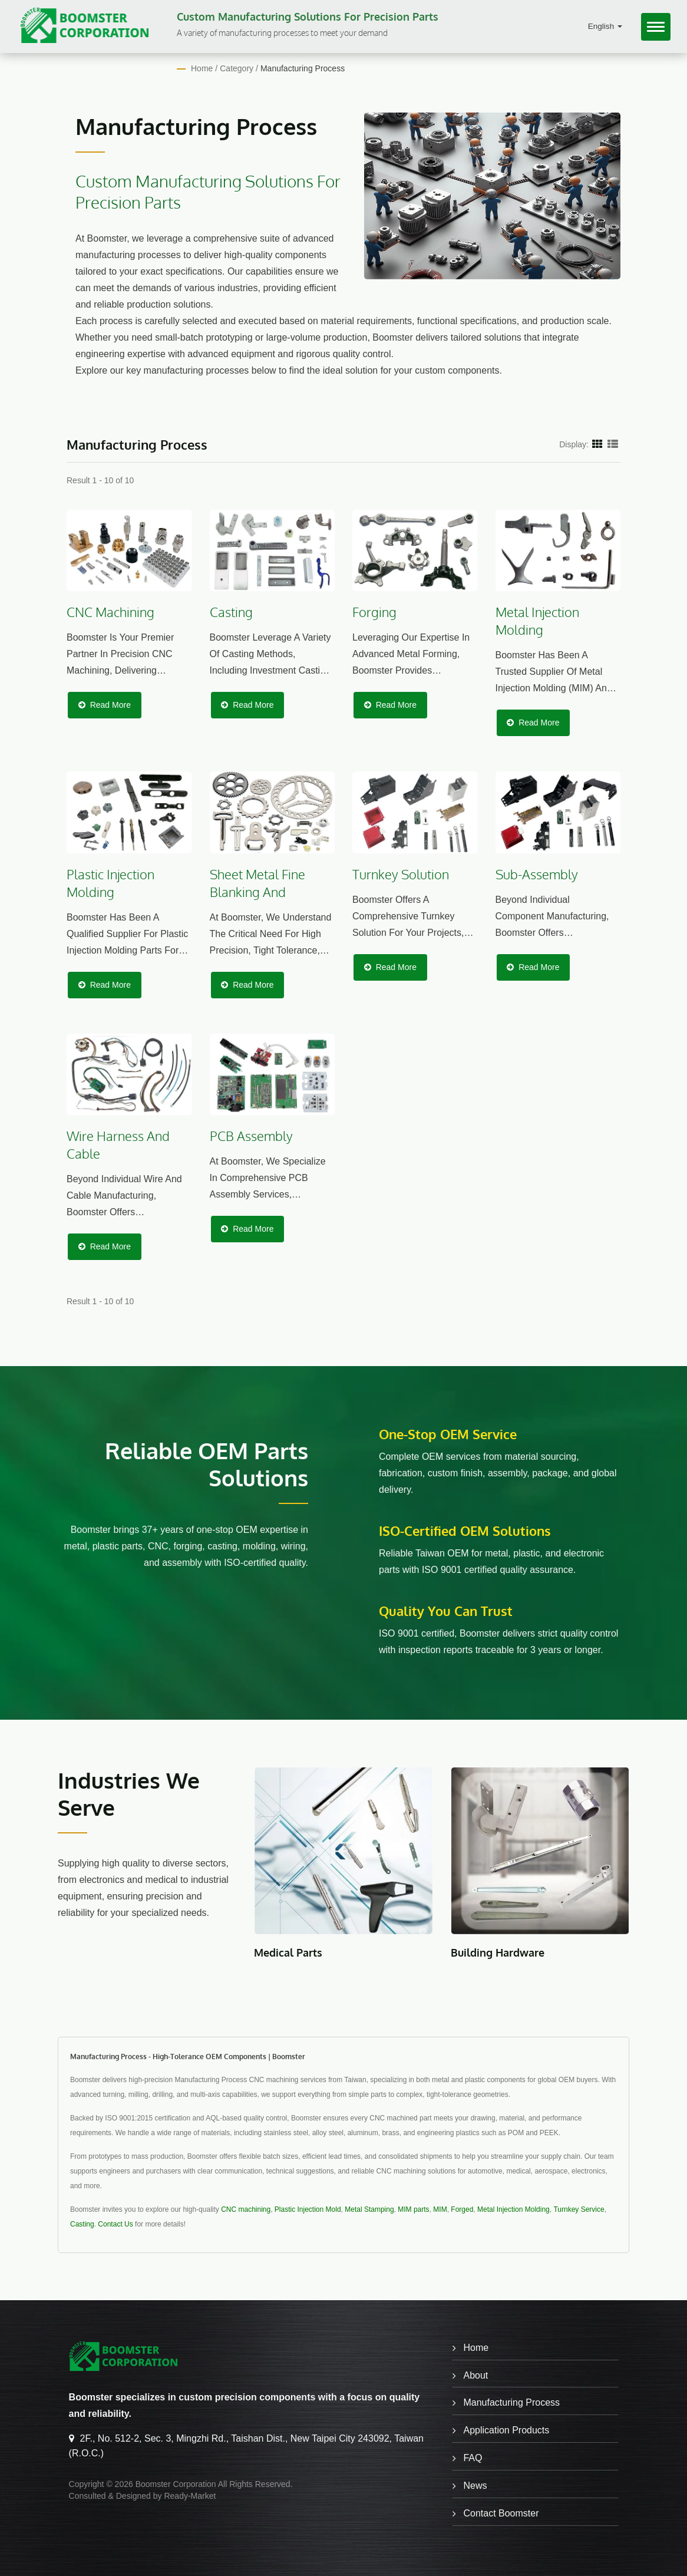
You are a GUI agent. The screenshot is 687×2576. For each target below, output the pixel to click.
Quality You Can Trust (446, 1610)
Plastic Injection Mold (308, 2209)
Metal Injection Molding (513, 2209)
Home (202, 68)
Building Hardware (497, 1952)
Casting (82, 2224)
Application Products (506, 2430)
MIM (440, 2209)
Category (236, 68)
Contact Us (115, 2224)
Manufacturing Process (302, 68)
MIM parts (413, 2209)
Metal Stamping (369, 2209)
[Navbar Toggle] (656, 27)
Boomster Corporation (176, 2484)
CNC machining (245, 2209)
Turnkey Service (578, 2209)
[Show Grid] (597, 444)
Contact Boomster (501, 2513)
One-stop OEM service (448, 1434)
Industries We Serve (130, 1794)
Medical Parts (288, 1952)
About (475, 2375)
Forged (462, 2209)
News (475, 2486)
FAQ (472, 2458)
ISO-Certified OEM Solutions (465, 1530)
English (605, 26)
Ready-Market (190, 2496)
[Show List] (612, 444)
